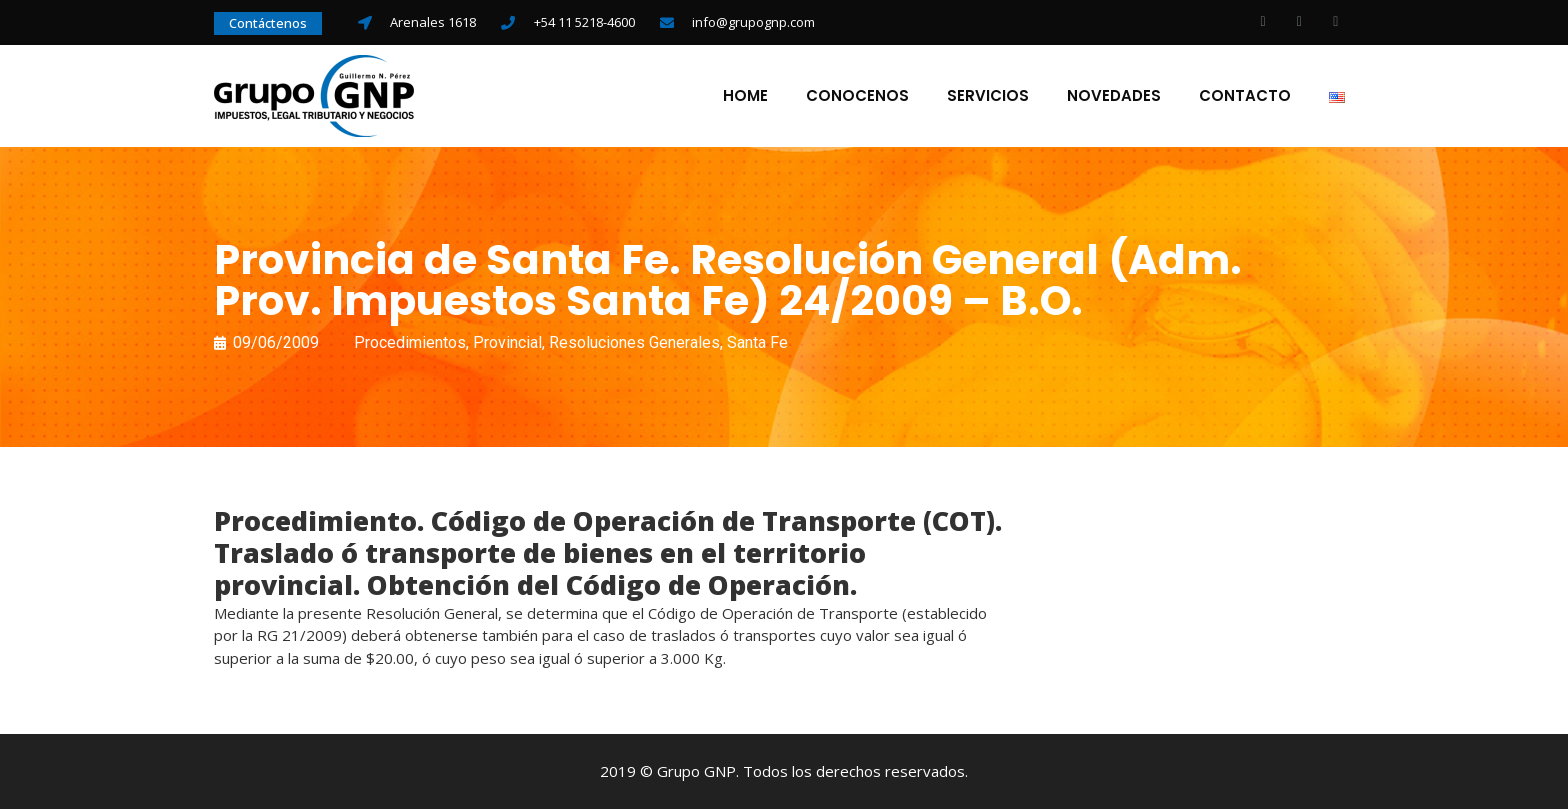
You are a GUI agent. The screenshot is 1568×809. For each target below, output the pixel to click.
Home (745, 96)
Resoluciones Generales (634, 342)
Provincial (507, 342)
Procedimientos (410, 342)
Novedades (1114, 96)
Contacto (1245, 96)
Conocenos (857, 96)
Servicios (988, 96)
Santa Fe (757, 342)
